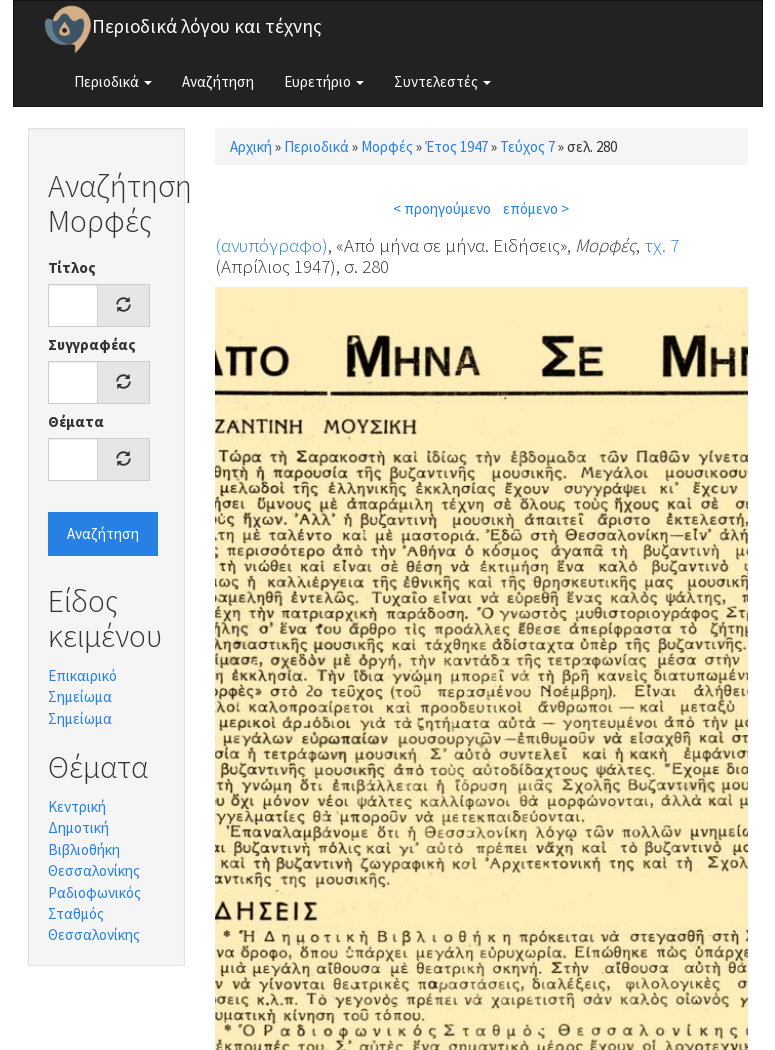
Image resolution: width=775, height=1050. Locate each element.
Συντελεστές (442, 81)
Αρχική (251, 146)
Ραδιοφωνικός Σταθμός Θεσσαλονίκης (94, 914)
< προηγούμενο (442, 208)
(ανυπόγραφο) (271, 245)
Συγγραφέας (92, 344)
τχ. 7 (661, 245)
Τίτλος (72, 267)
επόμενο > (536, 208)
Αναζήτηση (218, 81)
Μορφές (387, 146)
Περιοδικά (113, 81)
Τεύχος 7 (527, 146)
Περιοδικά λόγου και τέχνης (207, 26)
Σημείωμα (80, 718)
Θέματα (76, 421)
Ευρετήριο (324, 81)
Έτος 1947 (456, 146)
